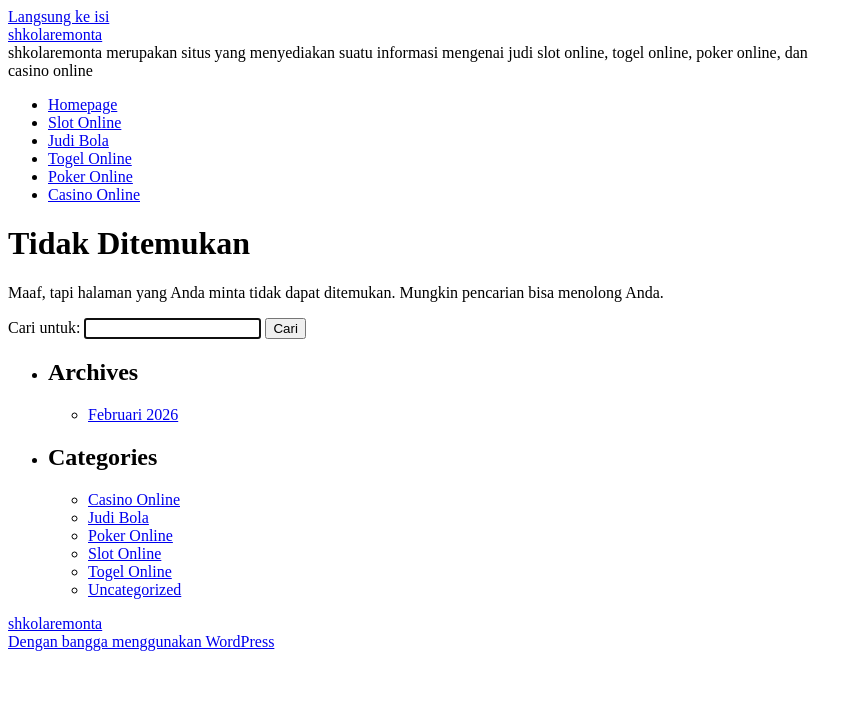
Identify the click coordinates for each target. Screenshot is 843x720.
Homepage (82, 104)
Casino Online (94, 194)
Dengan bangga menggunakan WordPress (141, 641)
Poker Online (90, 176)
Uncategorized (134, 589)
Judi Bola (78, 140)
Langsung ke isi (58, 16)
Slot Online (84, 122)
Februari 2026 (133, 414)
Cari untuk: (44, 327)
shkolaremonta (55, 34)
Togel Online (90, 158)
